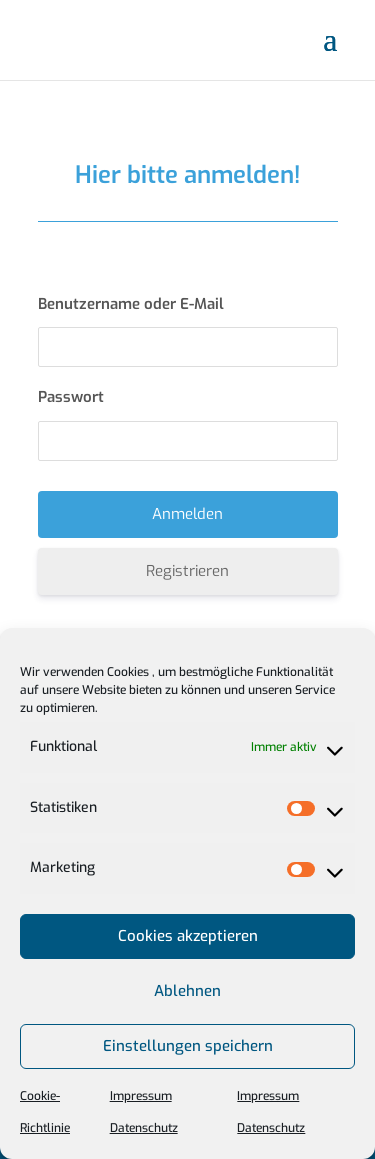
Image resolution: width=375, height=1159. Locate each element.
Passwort (71, 397)
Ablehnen (187, 991)
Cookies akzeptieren (188, 936)
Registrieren (187, 571)
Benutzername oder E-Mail (131, 304)
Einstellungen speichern (188, 1046)
